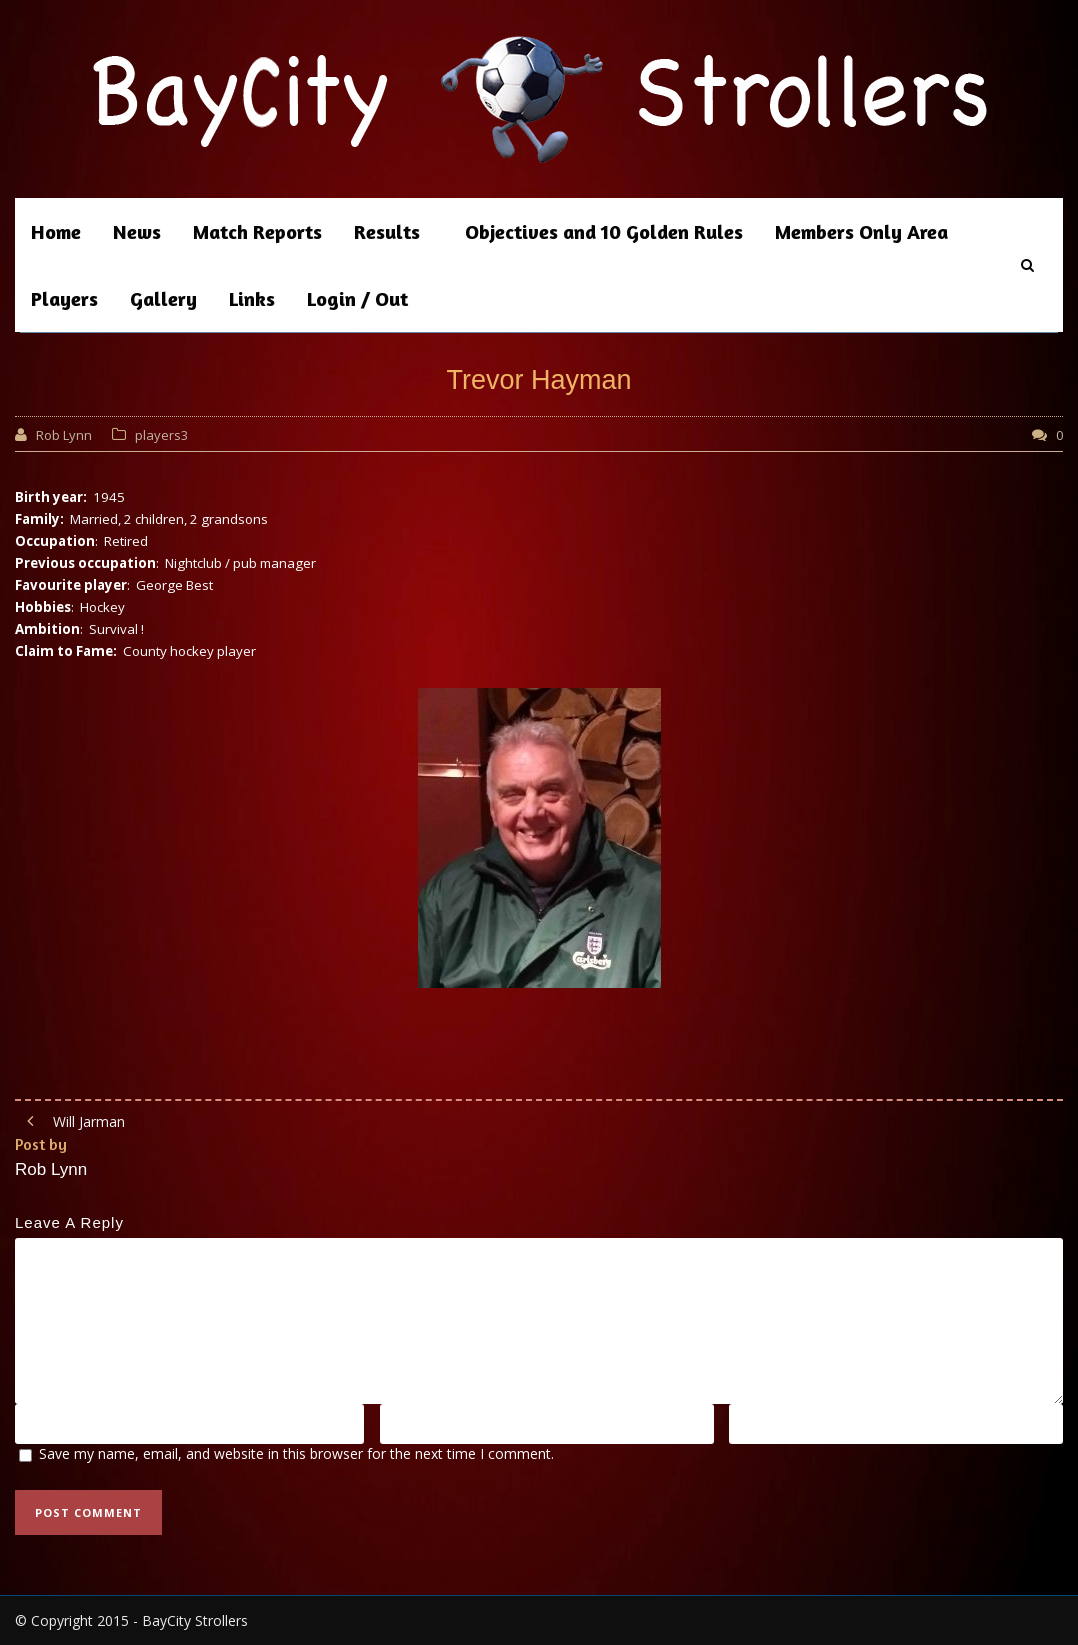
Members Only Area (861, 231)
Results (387, 231)
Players (64, 298)
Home (56, 231)
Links (252, 298)
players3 (161, 435)
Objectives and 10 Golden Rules (604, 231)
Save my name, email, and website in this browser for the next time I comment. (296, 1453)
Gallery (163, 298)
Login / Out (357, 298)
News (137, 231)
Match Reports (257, 231)
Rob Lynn (64, 435)
